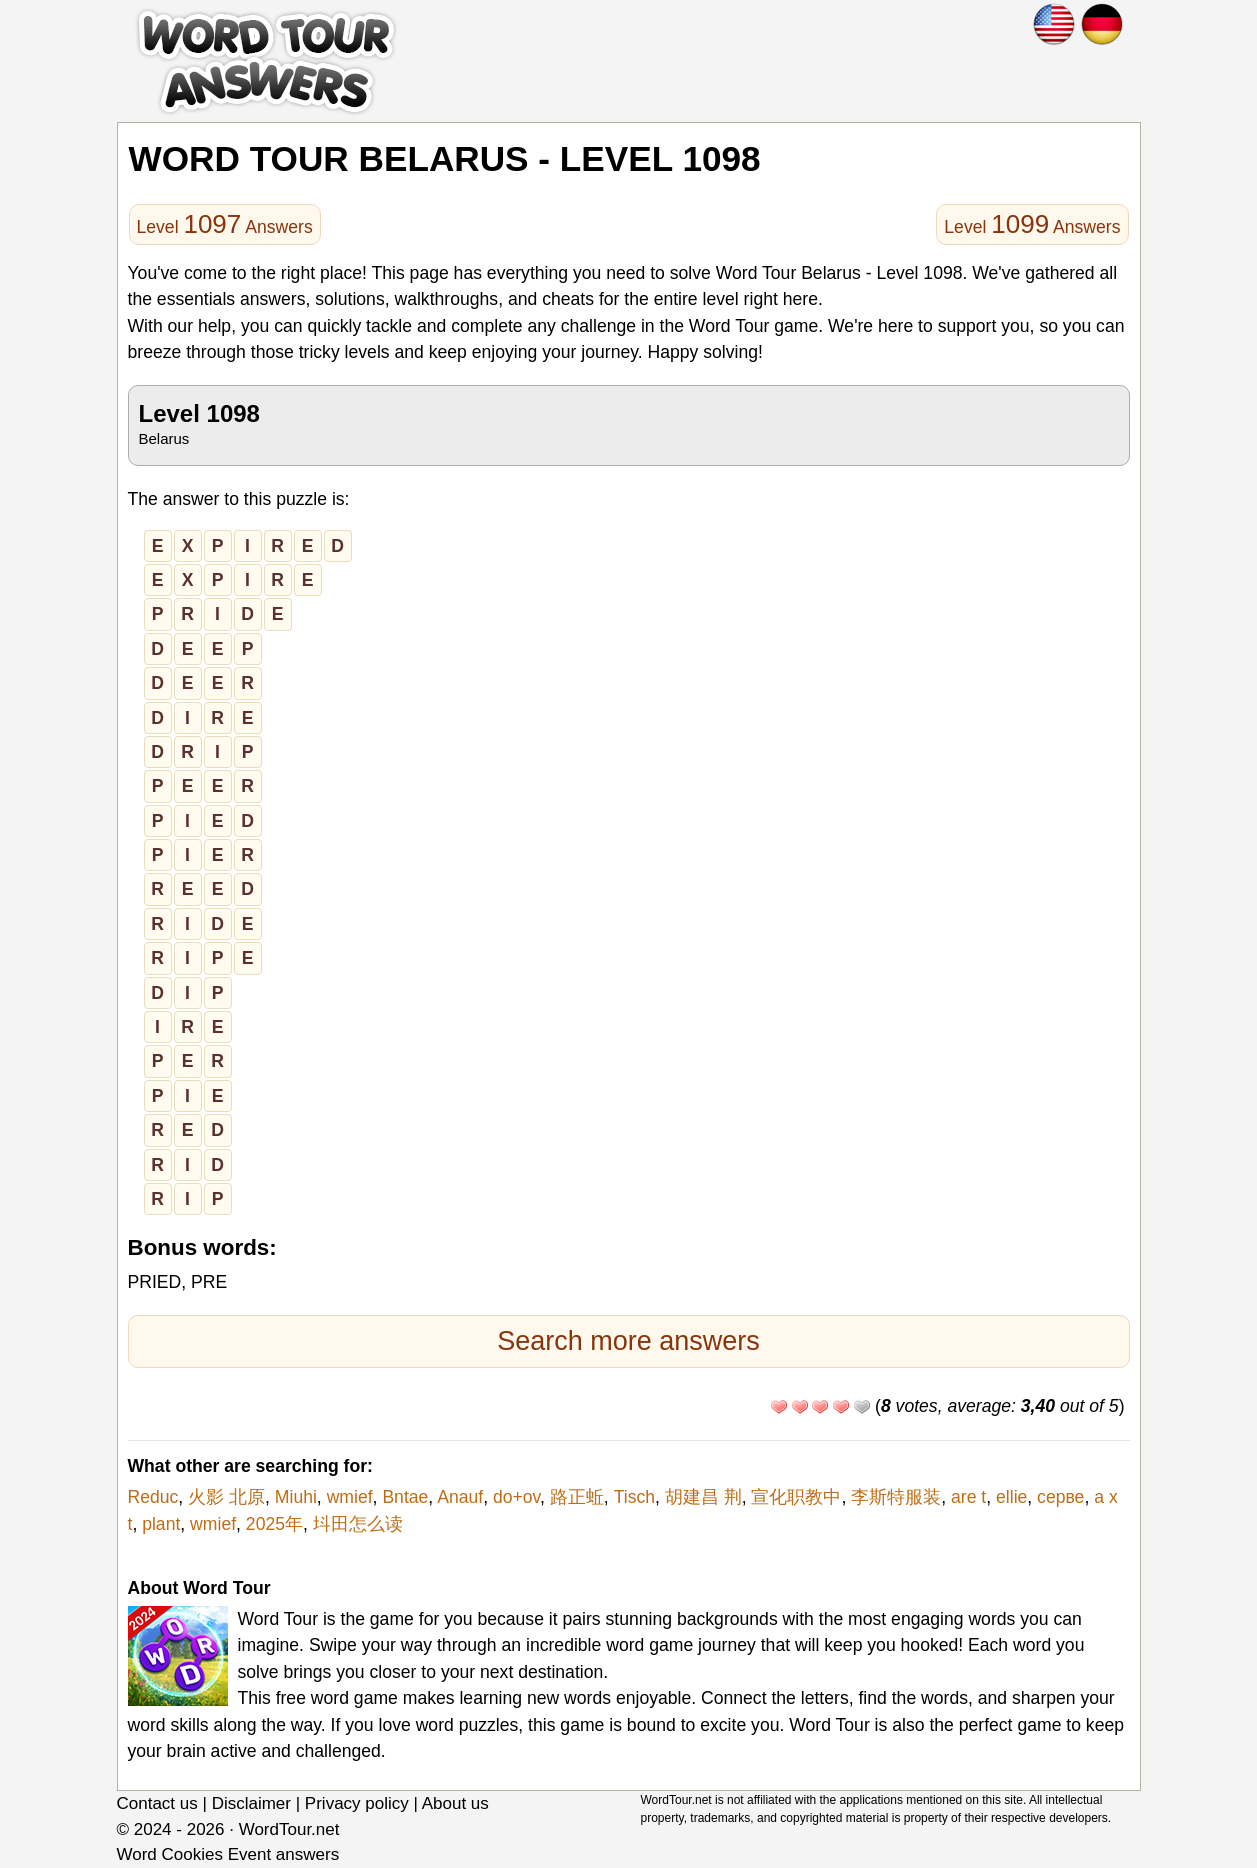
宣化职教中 (796, 1497)
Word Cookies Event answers (228, 1854)
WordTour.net (289, 1829)
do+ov (516, 1497)
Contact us (157, 1803)
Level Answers (225, 224)
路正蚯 (577, 1497)
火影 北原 (226, 1497)
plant (161, 1524)
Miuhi (296, 1497)
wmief (350, 1497)
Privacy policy (357, 1803)
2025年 (274, 1524)
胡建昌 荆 (703, 1497)
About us (455, 1803)
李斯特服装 (896, 1497)
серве (1060, 1497)
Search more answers (628, 1341)
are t (968, 1497)
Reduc (153, 1497)
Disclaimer (251, 1803)
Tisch (634, 1497)
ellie (1011, 1497)
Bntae (405, 1497)
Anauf (460, 1497)
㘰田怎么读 (358, 1524)
